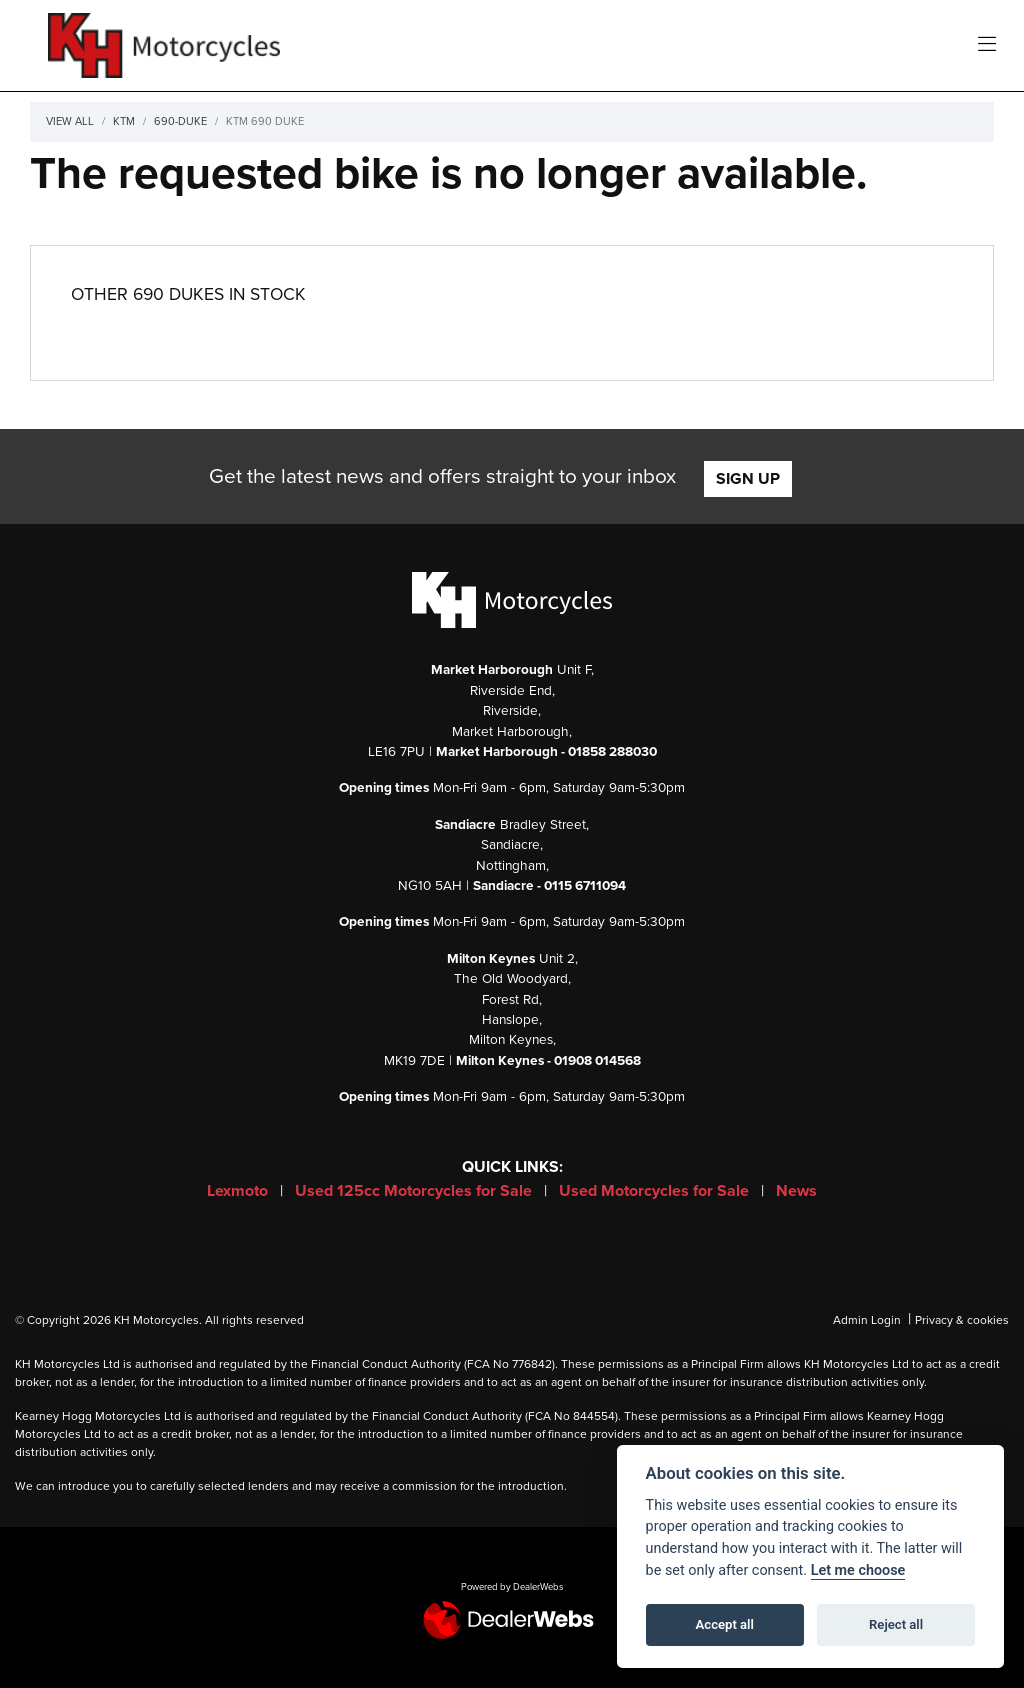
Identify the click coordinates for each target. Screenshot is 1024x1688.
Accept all (725, 1624)
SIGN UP (748, 479)
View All (70, 121)
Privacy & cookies (962, 1320)
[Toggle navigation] (987, 45)
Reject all (896, 1624)
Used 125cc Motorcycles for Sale (415, 1191)
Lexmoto (239, 1191)
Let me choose (858, 1570)
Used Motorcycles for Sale (656, 1191)
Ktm (124, 121)
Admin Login (867, 1320)
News (796, 1191)
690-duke (180, 121)
